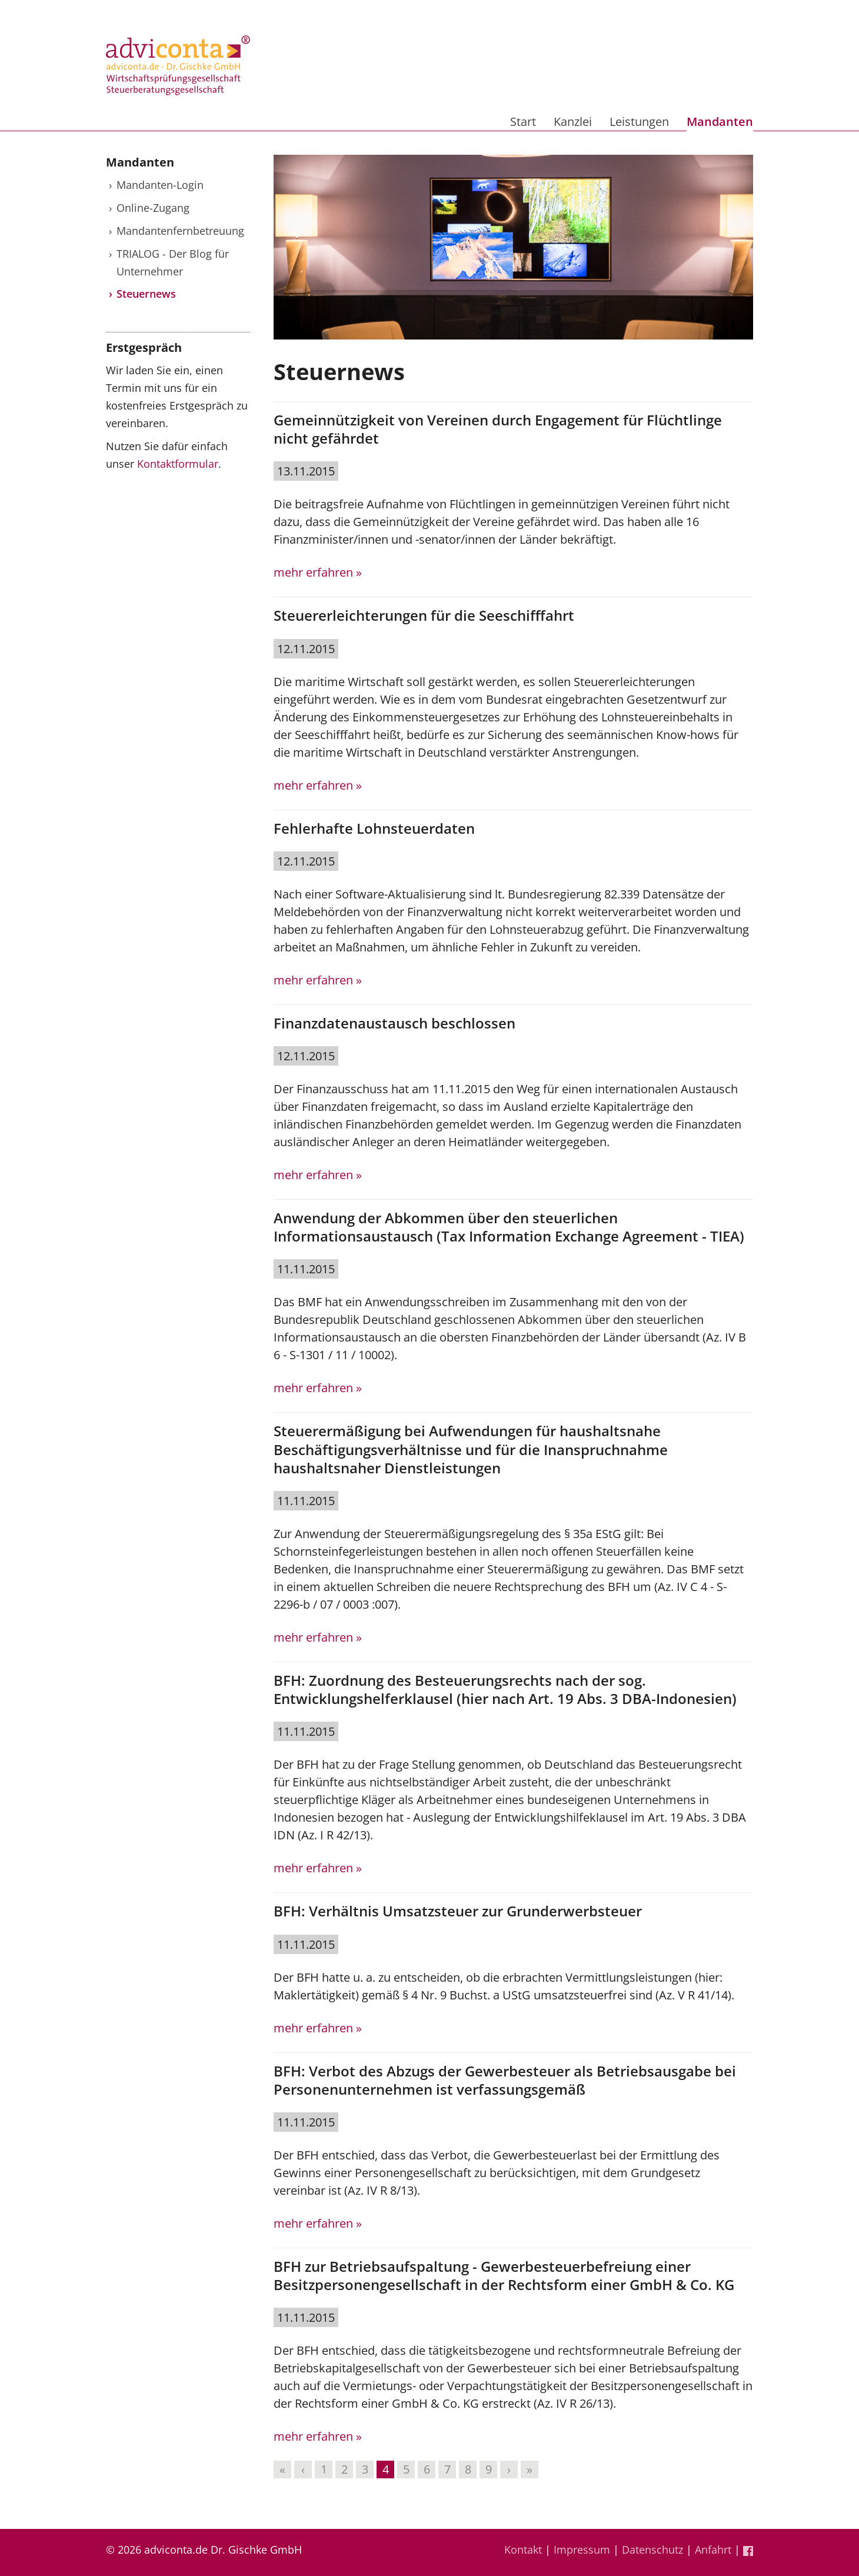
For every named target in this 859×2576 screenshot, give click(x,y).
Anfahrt (713, 2549)
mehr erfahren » (318, 572)
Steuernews (146, 294)
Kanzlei (573, 121)
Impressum (582, 2549)
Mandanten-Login (160, 185)
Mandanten (720, 121)
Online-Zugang (152, 208)
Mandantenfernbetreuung (180, 231)
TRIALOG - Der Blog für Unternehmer (172, 262)
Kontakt (523, 2549)
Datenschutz (652, 2549)
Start (523, 121)
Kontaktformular (177, 464)
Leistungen (639, 121)
